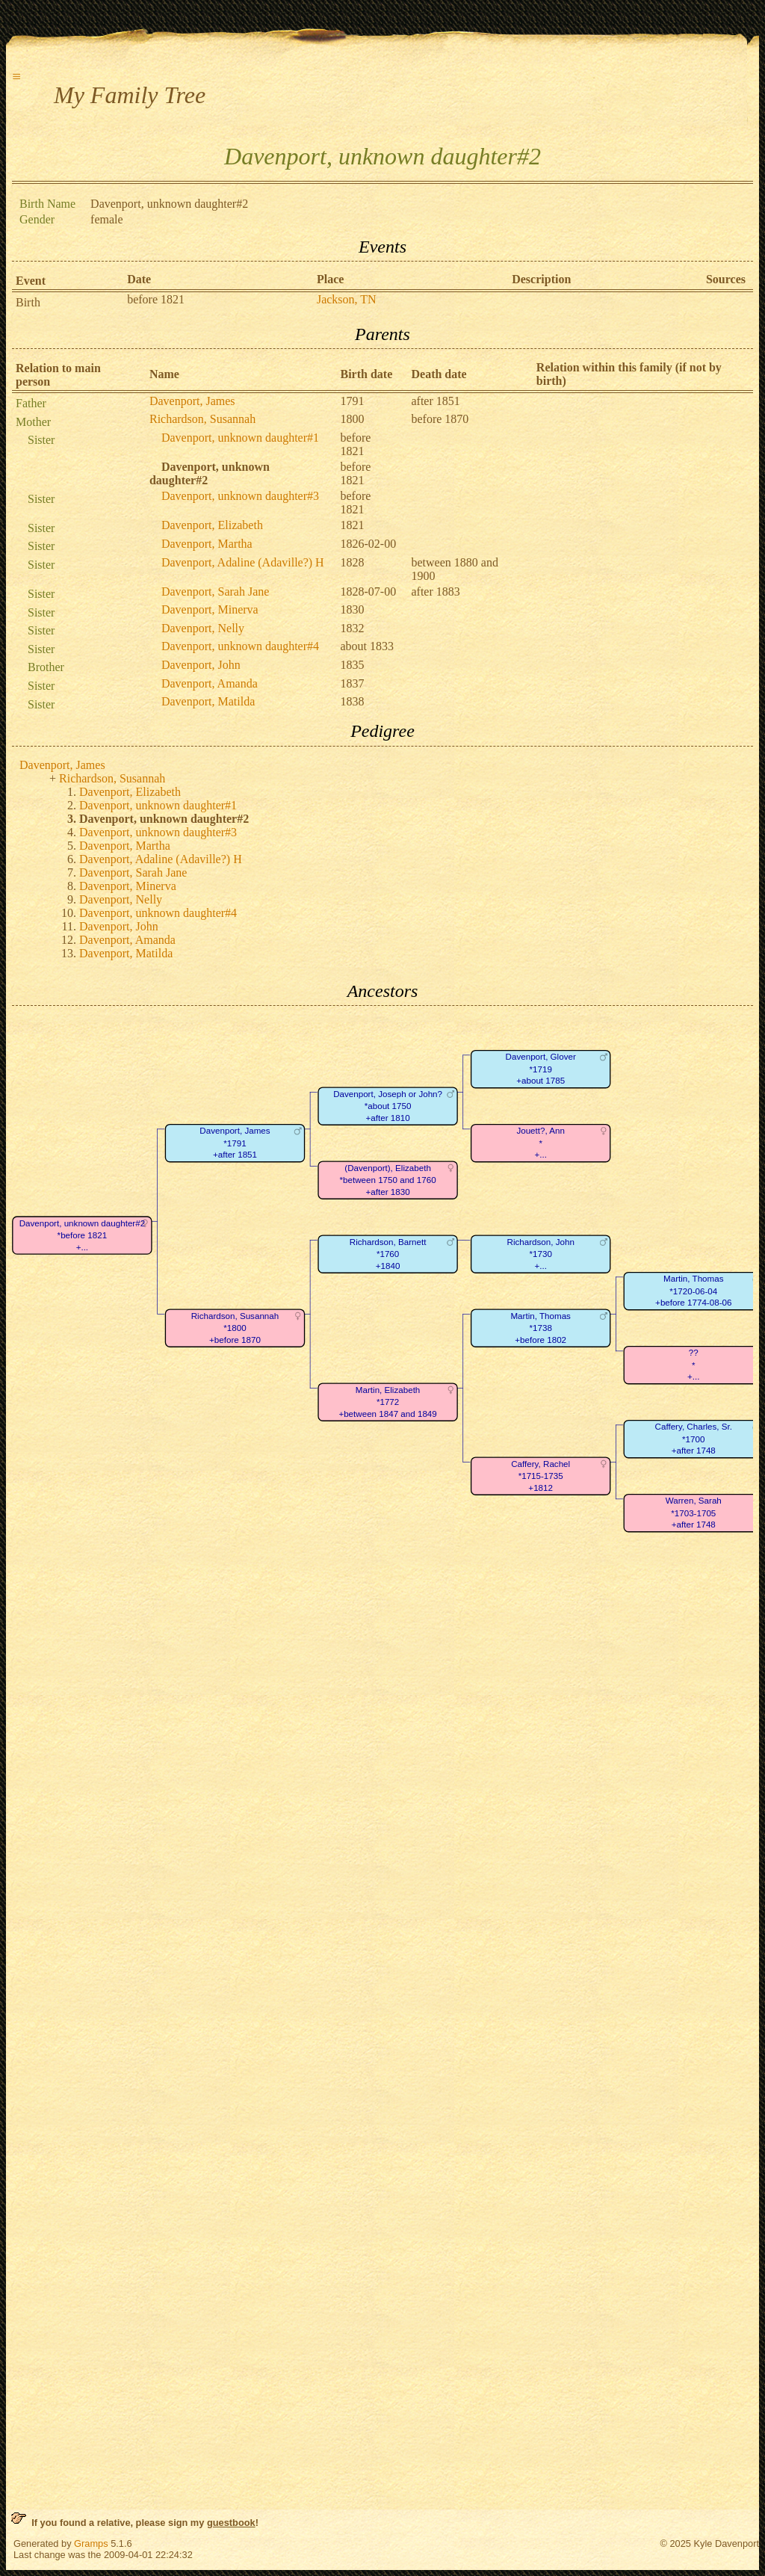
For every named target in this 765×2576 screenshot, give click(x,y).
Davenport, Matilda (208, 701)
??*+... (693, 1365)
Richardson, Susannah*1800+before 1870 (235, 1328)
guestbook (231, 2522)
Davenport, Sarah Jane (215, 591)
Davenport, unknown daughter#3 (240, 495)
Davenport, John (201, 664)
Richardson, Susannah (202, 419)
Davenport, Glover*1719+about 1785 (541, 1069)
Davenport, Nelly (202, 628)
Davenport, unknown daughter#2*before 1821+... (82, 1235)
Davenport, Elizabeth (212, 525)
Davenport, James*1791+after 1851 (234, 1143)
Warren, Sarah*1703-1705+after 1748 (694, 1513)
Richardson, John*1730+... (540, 1254)
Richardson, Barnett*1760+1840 (388, 1254)
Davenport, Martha (207, 543)
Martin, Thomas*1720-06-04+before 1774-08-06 (693, 1291)
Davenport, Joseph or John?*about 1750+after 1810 (387, 1106)
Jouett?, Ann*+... (540, 1143)
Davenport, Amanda (209, 683)
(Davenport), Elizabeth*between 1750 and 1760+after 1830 (388, 1180)
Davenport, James (192, 401)
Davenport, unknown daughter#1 (240, 437)
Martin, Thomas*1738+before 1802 (540, 1328)
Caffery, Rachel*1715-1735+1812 (540, 1476)
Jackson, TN (347, 299)
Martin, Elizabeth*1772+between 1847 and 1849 (387, 1402)
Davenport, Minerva (209, 609)
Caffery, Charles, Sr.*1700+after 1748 (693, 1439)
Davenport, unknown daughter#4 (240, 646)
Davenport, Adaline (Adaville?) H (242, 562)
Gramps (91, 2543)
